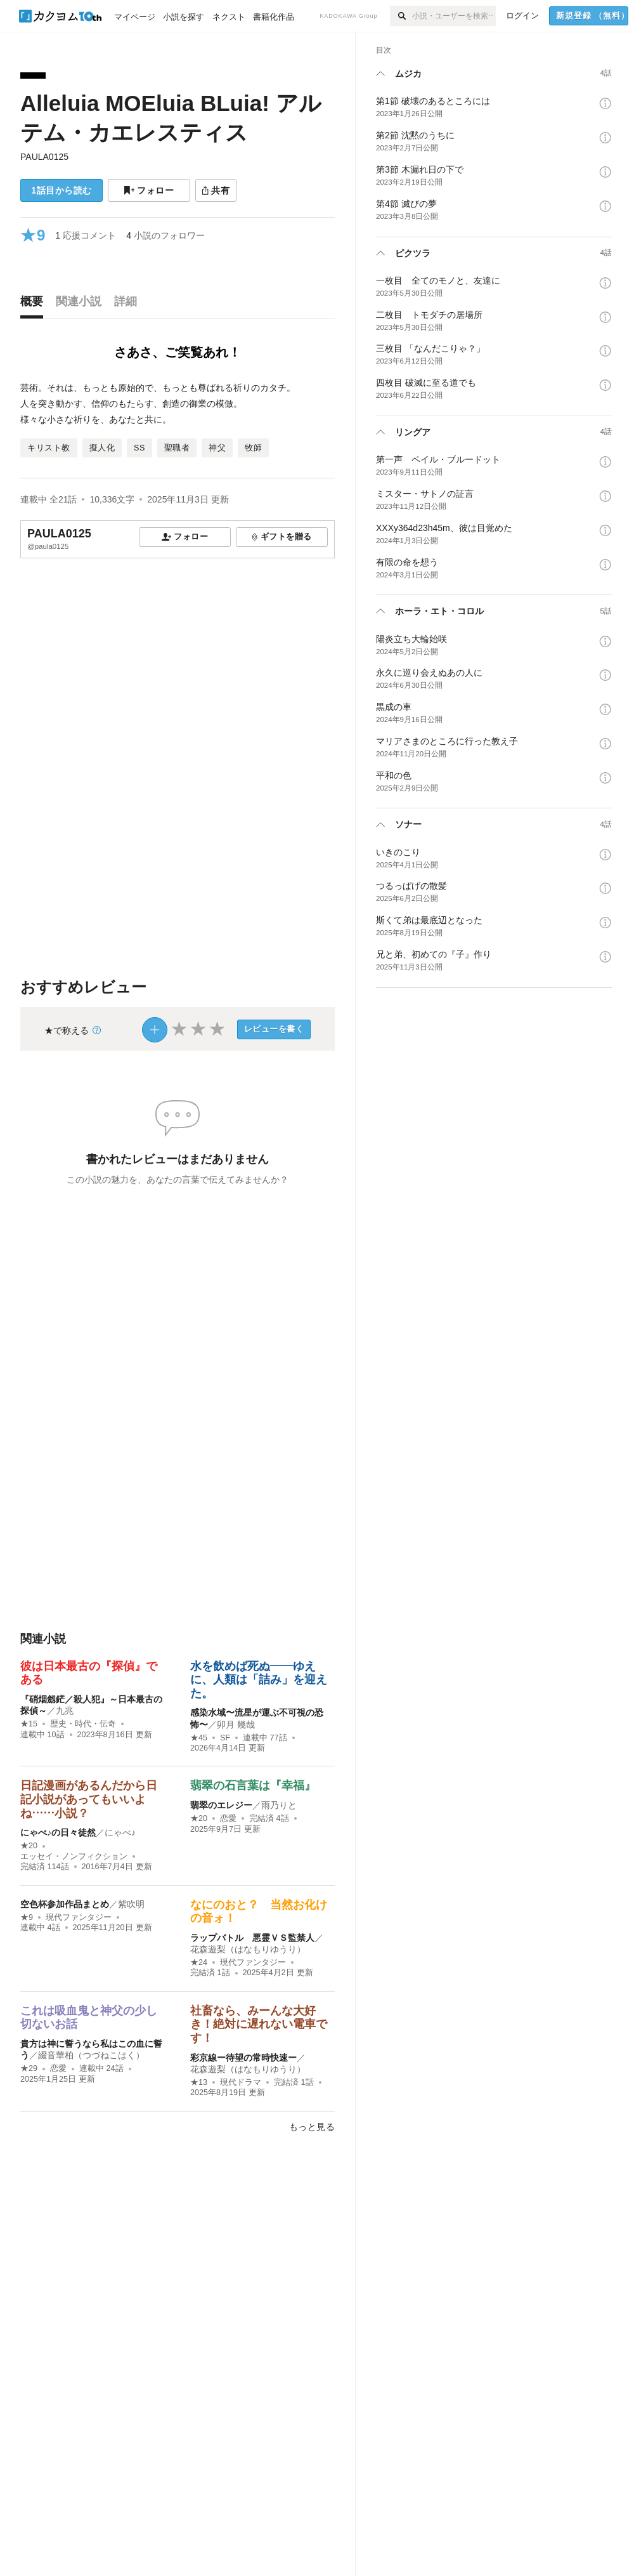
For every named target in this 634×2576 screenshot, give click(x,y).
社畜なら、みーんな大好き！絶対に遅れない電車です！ (258, 2024)
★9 (26, 1917)
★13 (198, 2082)
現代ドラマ (240, 2082)
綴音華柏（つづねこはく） (91, 2055)
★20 (28, 1845)
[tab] (34, 305)
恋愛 (228, 1818)
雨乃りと (279, 1805)
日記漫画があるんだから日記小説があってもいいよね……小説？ (88, 1799)
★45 (198, 1737)
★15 (28, 1723)
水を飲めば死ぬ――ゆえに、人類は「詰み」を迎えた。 (258, 1680)
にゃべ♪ (120, 1832)
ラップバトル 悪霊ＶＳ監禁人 (252, 1938)
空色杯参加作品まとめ (64, 1904)
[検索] (401, 16)
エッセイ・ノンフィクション (73, 1856)
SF (225, 1737)
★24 (198, 1962)
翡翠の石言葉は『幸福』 (253, 1785)
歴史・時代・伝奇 (83, 1723)
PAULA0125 (44, 157)
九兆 (65, 1710)
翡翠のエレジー (221, 1805)
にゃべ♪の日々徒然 (58, 1832)
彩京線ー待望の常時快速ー (243, 2058)
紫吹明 (131, 1904)
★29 (28, 2068)
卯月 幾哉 (236, 1724)
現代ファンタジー (79, 1917)
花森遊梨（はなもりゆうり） (248, 1949)
